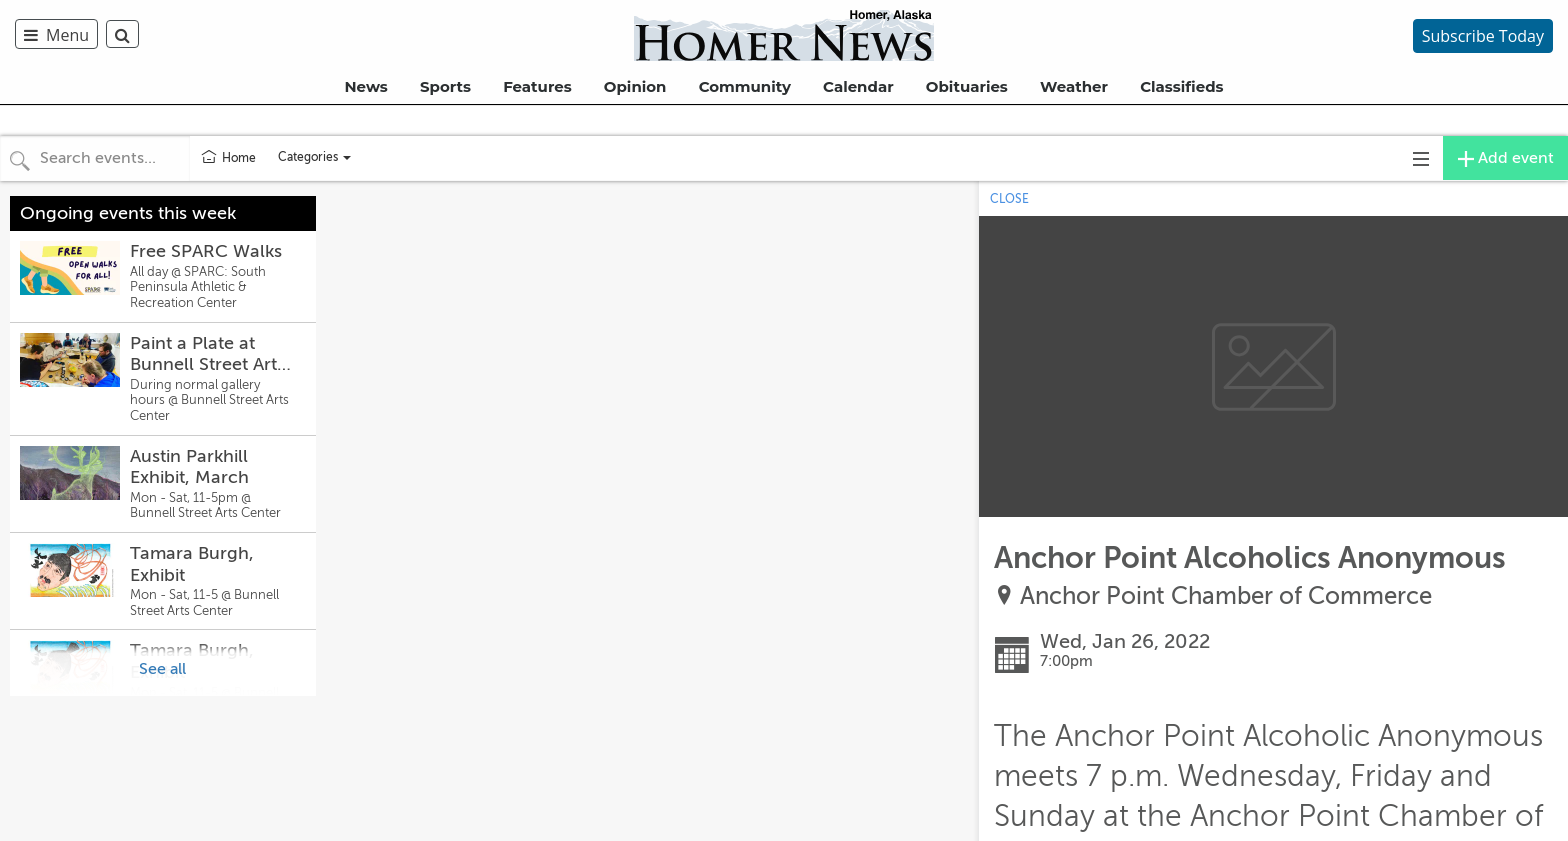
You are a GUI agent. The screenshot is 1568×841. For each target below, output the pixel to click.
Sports (445, 86)
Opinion (635, 86)
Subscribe (1483, 36)
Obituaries (967, 86)
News (365, 86)
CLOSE (1009, 199)
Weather (1074, 86)
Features (537, 86)
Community (745, 86)
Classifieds (1181, 86)
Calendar (858, 86)
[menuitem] (60, 34)
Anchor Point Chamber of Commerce (1226, 596)
